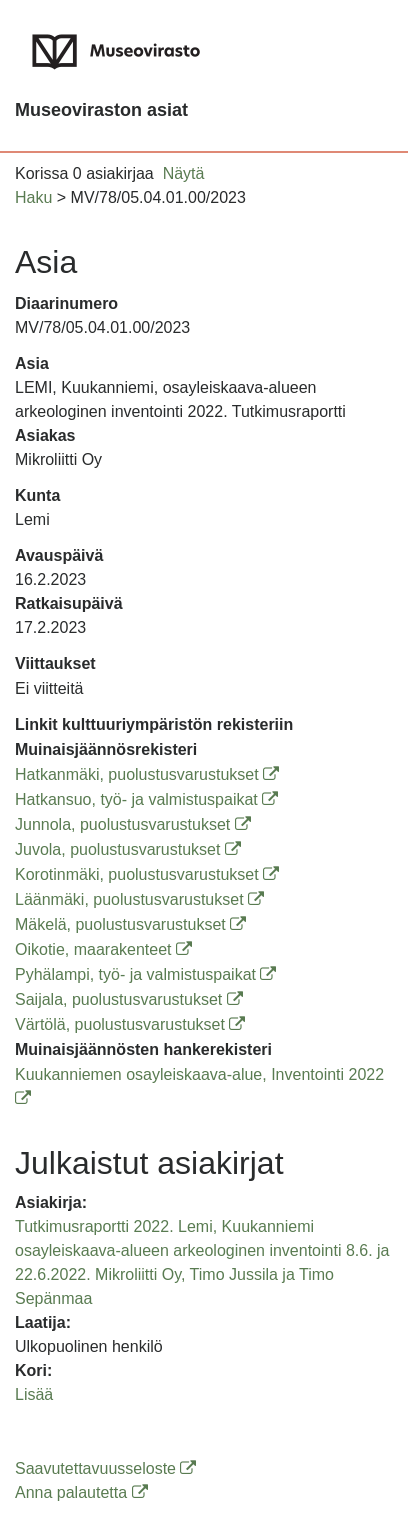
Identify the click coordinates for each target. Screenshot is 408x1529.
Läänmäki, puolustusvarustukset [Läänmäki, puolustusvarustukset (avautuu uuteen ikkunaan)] (139, 899)
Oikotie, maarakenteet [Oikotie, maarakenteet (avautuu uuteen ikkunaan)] (103, 949)
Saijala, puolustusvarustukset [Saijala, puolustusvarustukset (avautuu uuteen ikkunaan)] (129, 999)
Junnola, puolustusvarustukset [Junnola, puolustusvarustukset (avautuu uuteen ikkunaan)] (133, 824)
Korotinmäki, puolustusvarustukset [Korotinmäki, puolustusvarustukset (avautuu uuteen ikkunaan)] (147, 874)
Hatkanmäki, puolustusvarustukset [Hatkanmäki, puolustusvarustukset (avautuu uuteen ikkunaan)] (147, 774)
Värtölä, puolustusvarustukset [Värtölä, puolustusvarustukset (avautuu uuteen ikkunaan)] (130, 1024)
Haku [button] (33, 197)
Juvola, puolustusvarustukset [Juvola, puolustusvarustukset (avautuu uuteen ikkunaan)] (128, 849)
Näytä (184, 173)
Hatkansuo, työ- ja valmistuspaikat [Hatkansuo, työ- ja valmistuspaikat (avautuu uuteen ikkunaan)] (146, 799)
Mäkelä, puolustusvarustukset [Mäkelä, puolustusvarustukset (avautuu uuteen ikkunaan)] (130, 924)
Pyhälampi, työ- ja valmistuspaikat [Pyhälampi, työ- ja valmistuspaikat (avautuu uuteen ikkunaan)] (145, 974)
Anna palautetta (81, 1492)
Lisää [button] (34, 1394)
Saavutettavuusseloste (105, 1468)
